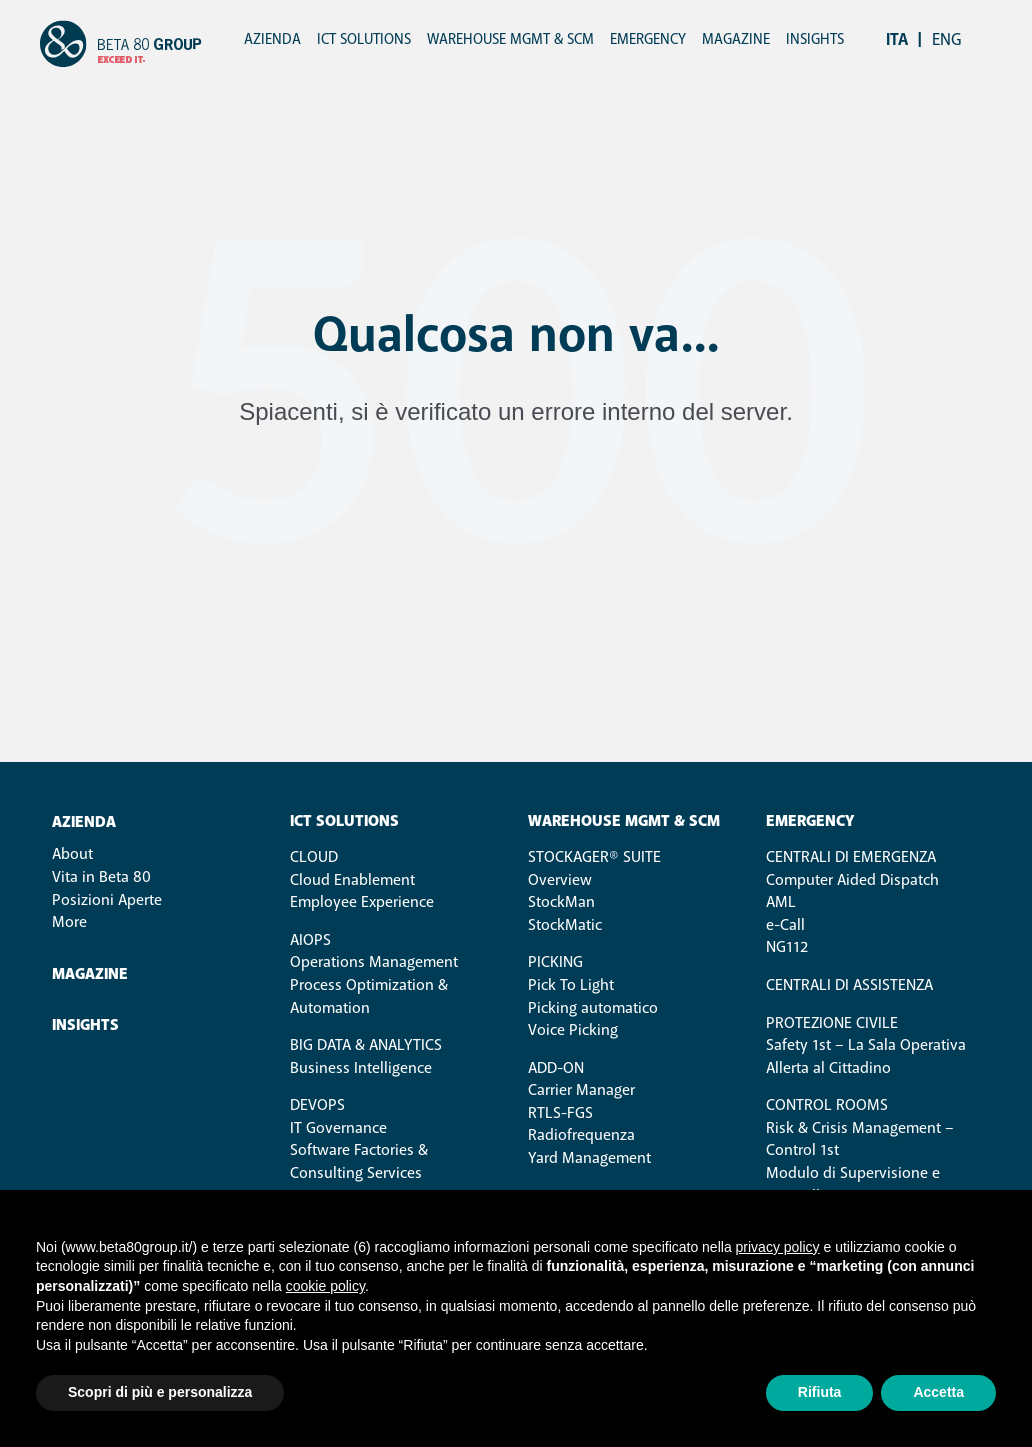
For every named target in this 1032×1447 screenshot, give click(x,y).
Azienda (84, 822)
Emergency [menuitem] (648, 39)
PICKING (555, 962)
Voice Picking (573, 1030)
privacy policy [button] (778, 1247)
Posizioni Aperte (107, 900)
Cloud (314, 857)
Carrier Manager (581, 1090)
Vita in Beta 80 (101, 877)
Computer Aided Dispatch (852, 880)
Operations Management (374, 962)
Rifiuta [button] (820, 1392)
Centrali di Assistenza (849, 985)
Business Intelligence (361, 1068)
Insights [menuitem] (815, 39)
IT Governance (338, 1128)
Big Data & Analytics (366, 1045)
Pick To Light (571, 985)
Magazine (90, 974)
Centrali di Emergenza (851, 857)
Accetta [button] (938, 1392)
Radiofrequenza (581, 1135)
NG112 (787, 947)
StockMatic (565, 925)
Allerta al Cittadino (828, 1068)
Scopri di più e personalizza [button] (160, 1392)
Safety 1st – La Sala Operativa (866, 1045)
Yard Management (589, 1158)
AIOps (310, 940)
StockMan (561, 902)
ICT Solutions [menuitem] (364, 39)
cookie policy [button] (325, 1286)
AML (781, 902)
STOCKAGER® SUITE (594, 857)
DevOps (317, 1105)
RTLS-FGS (560, 1113)
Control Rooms (827, 1105)
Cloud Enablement (352, 880)
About (72, 854)
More (69, 922)
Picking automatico (593, 1008)
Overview (560, 880)
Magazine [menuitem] (736, 39)
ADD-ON (556, 1068)
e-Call (785, 925)
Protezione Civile (832, 1023)
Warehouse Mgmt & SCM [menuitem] (510, 39)
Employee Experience (362, 902)
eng (947, 39)
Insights (85, 1025)
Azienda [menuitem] (272, 39)
